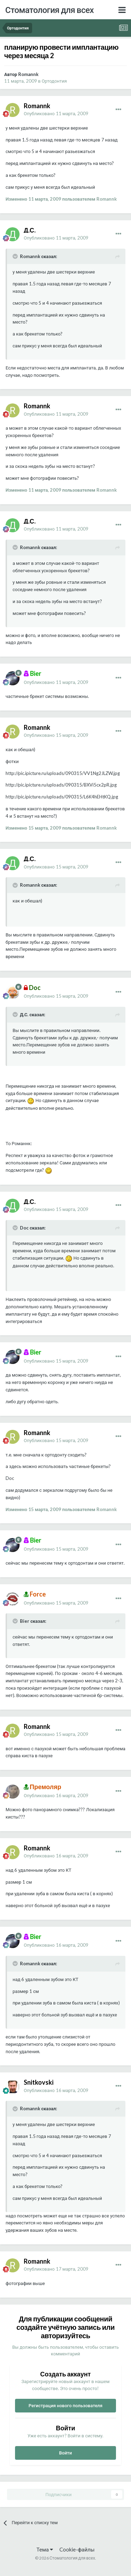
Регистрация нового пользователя (66, 2405)
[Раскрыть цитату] (16, 256)
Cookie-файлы (77, 2549)
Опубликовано (56, 113)
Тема (44, 2549)
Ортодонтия (54, 81)
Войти (65, 2453)
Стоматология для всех (49, 10)
